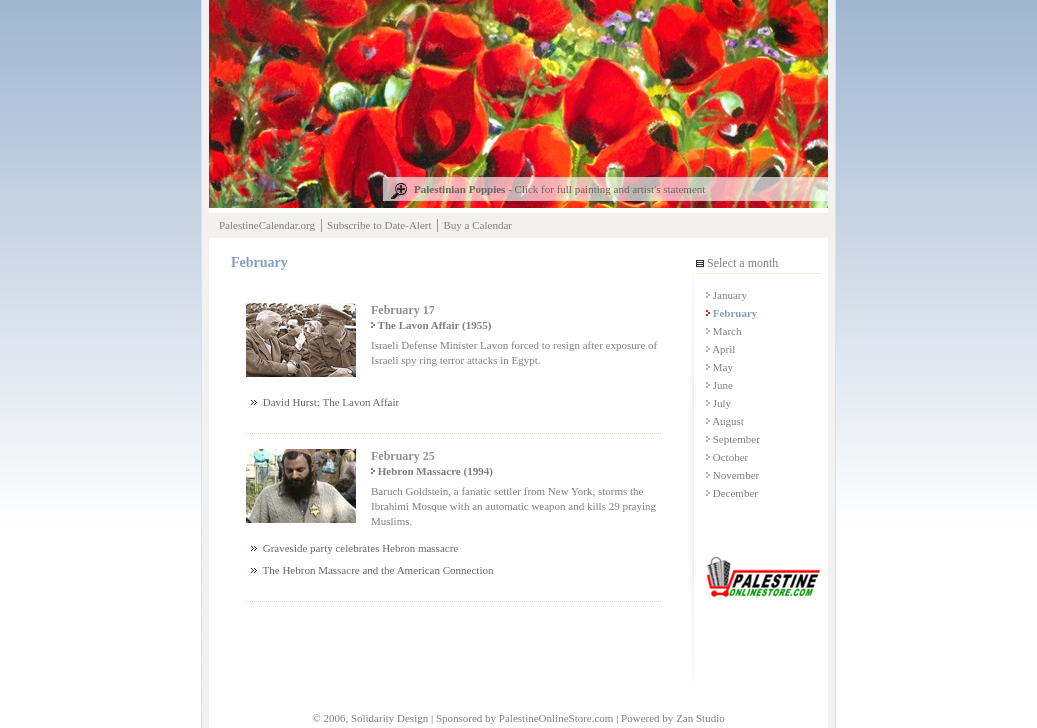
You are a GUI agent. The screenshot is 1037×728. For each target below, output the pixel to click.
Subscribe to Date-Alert (379, 225)
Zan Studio (700, 718)
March (723, 331)
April (720, 349)
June (719, 385)
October (727, 457)
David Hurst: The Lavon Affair (325, 402)
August (725, 421)
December (732, 493)
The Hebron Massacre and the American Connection (372, 570)
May (719, 367)
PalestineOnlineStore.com (556, 718)
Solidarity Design (389, 718)
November (732, 475)
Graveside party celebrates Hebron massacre (354, 548)
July (718, 403)
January (726, 295)
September (733, 439)
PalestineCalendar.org (267, 225)
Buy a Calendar (478, 225)
